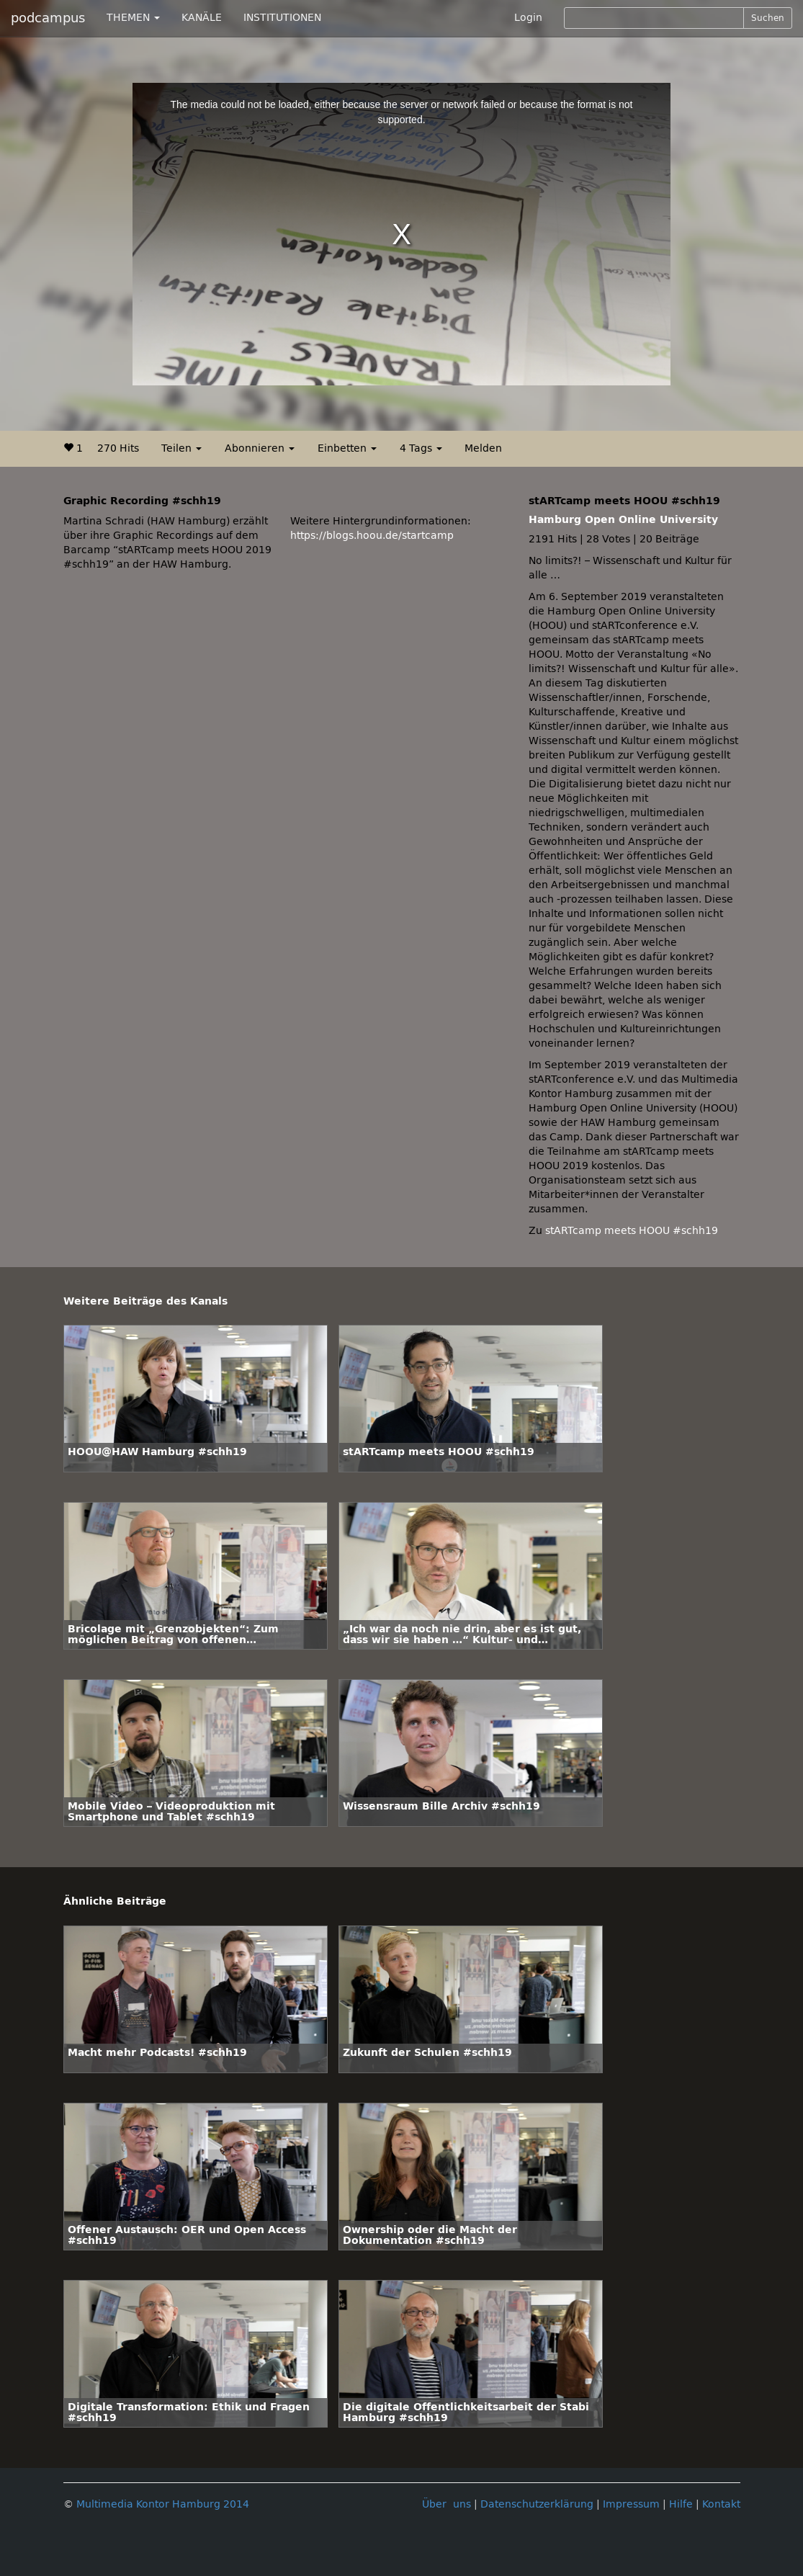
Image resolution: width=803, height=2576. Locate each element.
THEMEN (133, 18)
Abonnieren (260, 448)
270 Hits (118, 448)
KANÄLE (201, 18)
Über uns (446, 2504)
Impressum (631, 2504)
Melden (483, 448)
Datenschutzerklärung (536, 2504)
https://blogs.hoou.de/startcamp (372, 535)
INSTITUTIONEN (282, 18)
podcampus (48, 18)
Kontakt (721, 2504)
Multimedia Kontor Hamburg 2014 (162, 2504)
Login (528, 18)
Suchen (767, 18)
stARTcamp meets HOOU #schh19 (631, 1231)
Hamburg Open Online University (623, 520)
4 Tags (421, 448)
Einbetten (347, 448)
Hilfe (681, 2504)
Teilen (181, 448)
